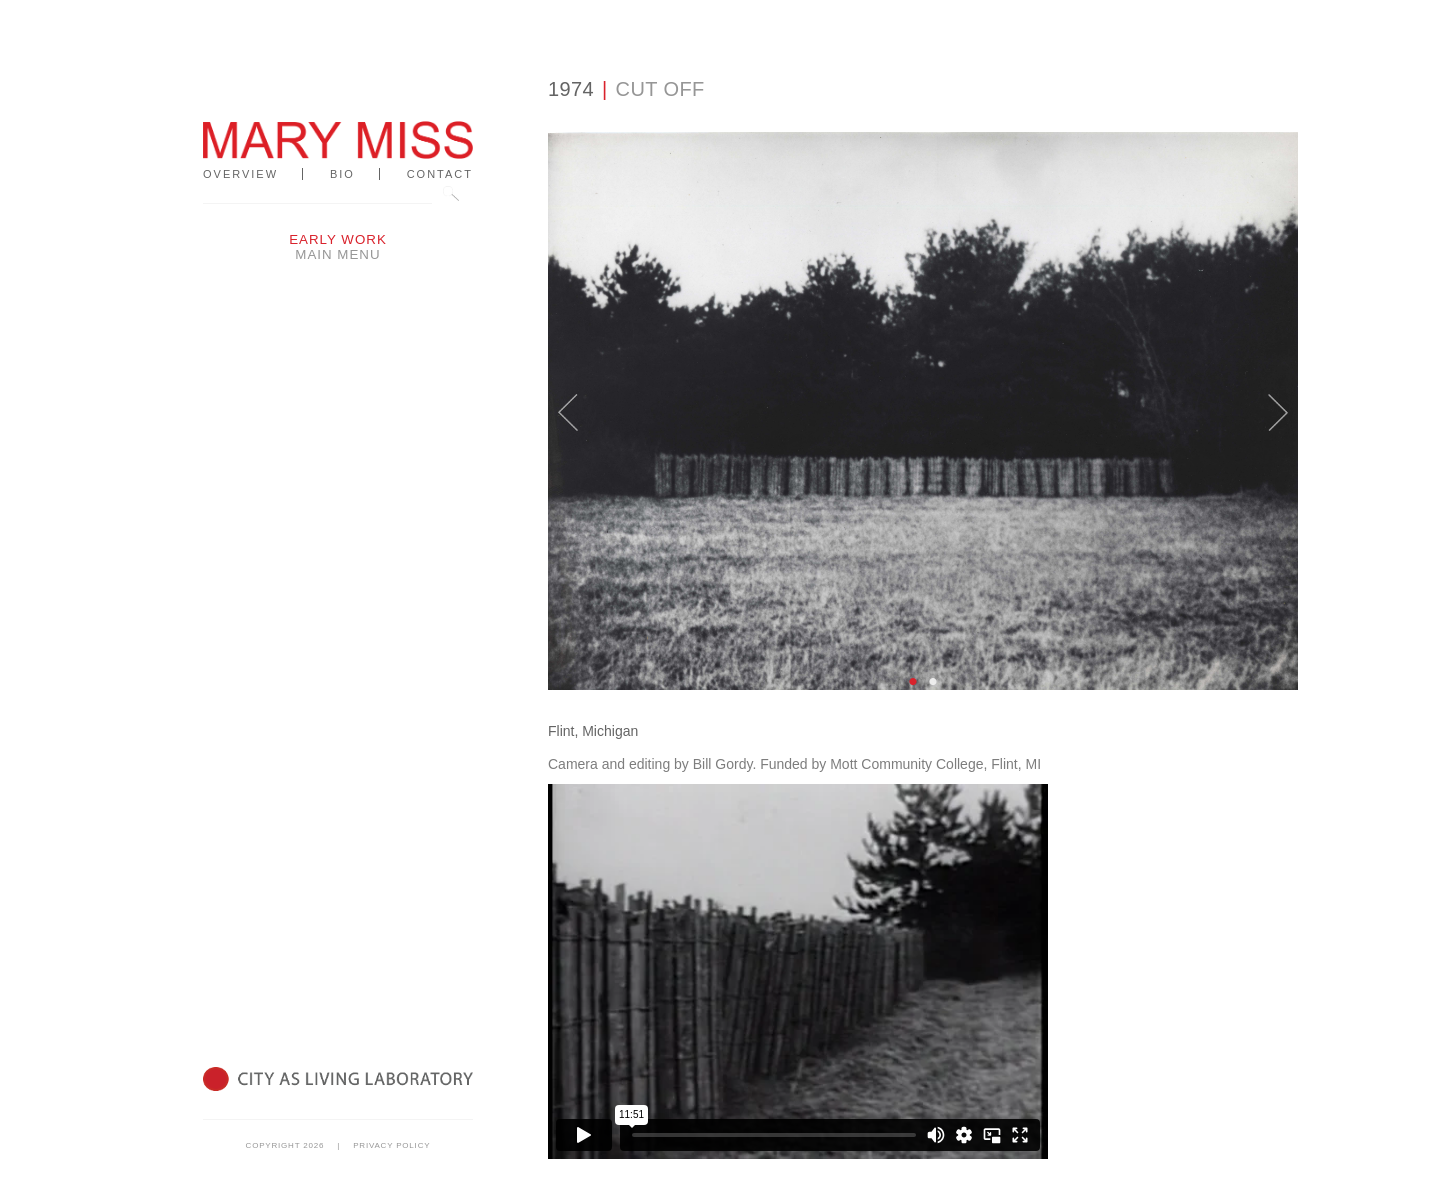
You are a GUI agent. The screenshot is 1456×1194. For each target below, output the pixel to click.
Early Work (338, 239)
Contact (440, 174)
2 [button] (933, 682)
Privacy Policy (391, 1145)
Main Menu (337, 254)
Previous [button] (568, 399)
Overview (240, 174)
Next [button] (1278, 399)
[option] (923, 411)
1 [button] (913, 682)
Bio (342, 174)
